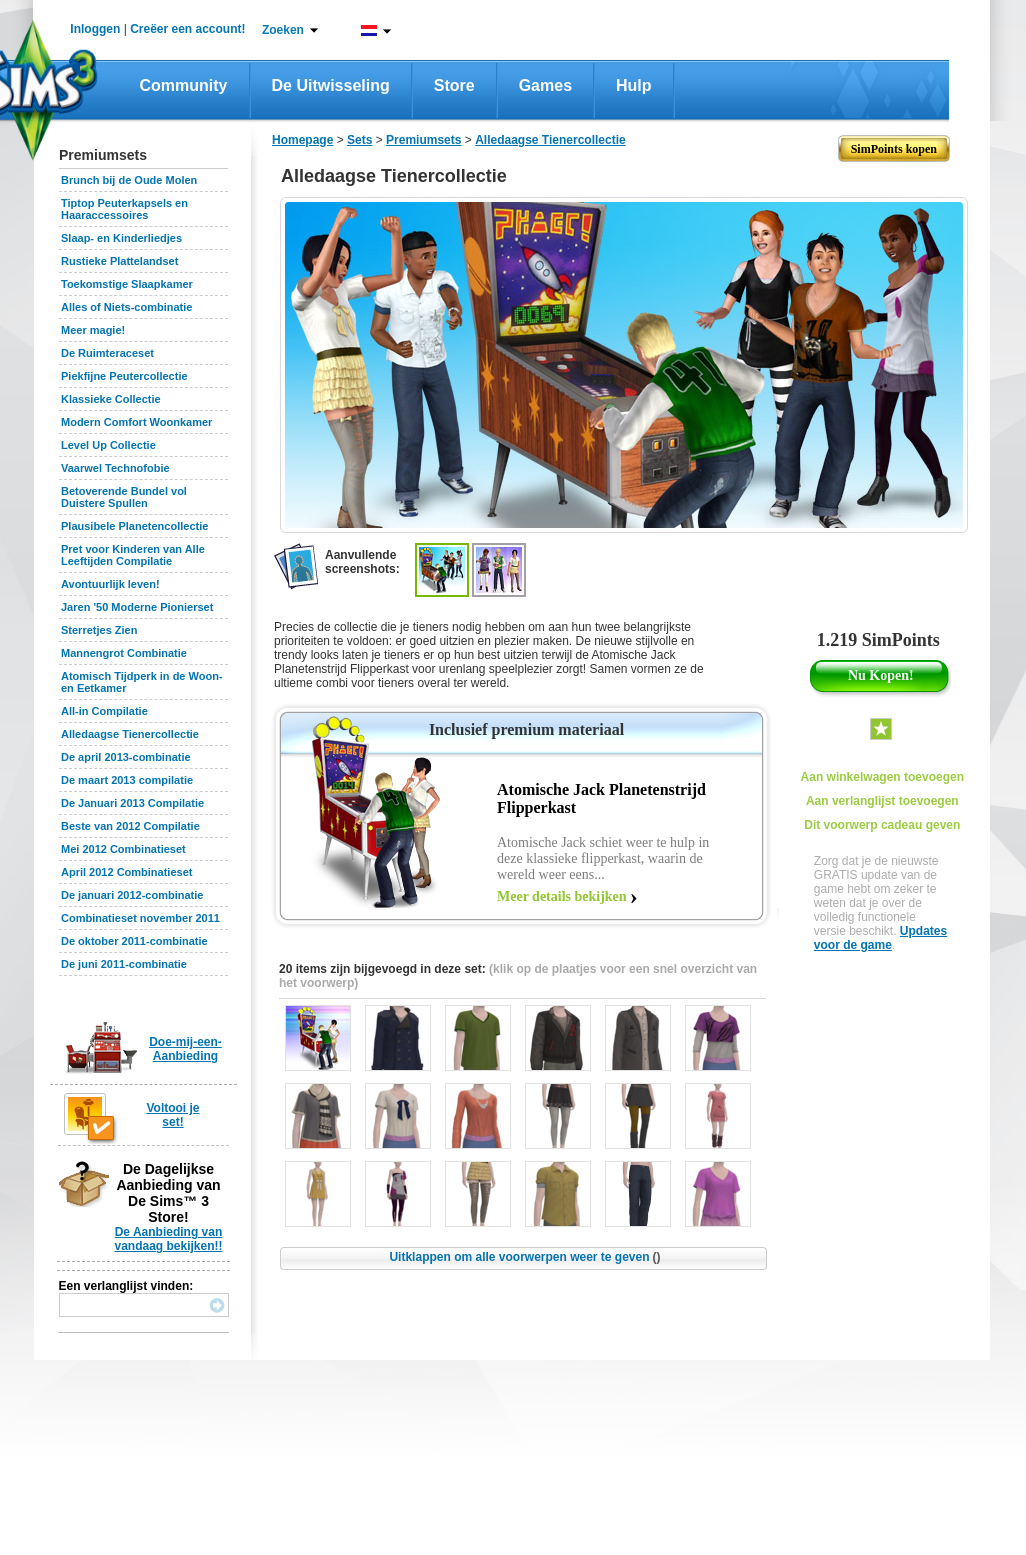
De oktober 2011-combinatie (134, 941)
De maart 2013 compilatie (127, 780)
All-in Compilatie (104, 711)
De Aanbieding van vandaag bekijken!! (168, 1239)
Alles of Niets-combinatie (126, 307)
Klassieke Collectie (111, 399)
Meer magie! (93, 330)
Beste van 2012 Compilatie (130, 826)
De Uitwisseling (331, 85)
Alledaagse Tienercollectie (130, 734)
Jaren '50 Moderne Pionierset (137, 607)
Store (454, 85)
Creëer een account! (187, 29)
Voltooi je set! (172, 1115)
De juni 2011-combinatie (124, 964)
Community (184, 85)
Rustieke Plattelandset (119, 261)
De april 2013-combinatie (126, 757)
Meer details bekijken (562, 896)
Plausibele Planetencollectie (134, 526)
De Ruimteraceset (107, 353)
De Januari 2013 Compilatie (132, 803)
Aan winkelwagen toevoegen (882, 777)
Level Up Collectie (108, 445)
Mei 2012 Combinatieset (123, 849)
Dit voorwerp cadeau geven (882, 825)
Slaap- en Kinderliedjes (121, 238)
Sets (359, 140)
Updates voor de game (880, 938)
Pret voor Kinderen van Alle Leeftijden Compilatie (133, 555)
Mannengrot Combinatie (124, 653)
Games (545, 85)
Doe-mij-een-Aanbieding (185, 1049)
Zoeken (283, 30)
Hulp (634, 85)
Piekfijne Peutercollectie (124, 376)
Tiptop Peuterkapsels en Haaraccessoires (124, 209)
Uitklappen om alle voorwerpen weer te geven (524, 1257)
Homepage (302, 140)
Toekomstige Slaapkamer (127, 284)
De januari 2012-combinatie (132, 895)
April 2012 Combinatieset (126, 872)
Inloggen (95, 29)
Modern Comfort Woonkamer (136, 422)
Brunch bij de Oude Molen (129, 180)
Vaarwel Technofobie (115, 468)
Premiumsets (423, 140)
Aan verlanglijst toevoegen (882, 801)
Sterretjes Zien (99, 630)
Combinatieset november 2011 (140, 918)
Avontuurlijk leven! (110, 584)
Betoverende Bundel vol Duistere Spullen (124, 497)
